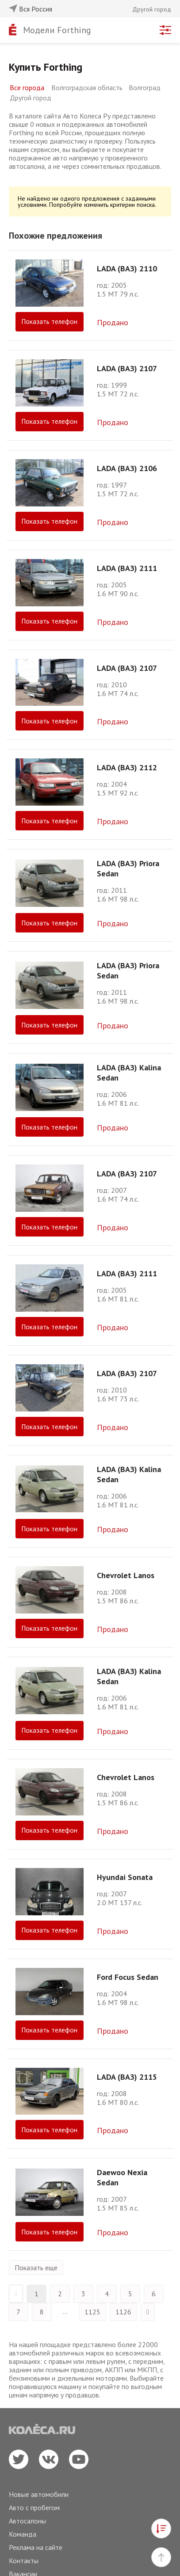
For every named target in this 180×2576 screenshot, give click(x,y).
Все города (27, 87)
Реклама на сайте (35, 2547)
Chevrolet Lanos (125, 1575)
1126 (123, 2311)
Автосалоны (27, 2520)
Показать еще (36, 2267)
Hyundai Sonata (125, 1877)
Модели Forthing (57, 30)
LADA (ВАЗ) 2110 (127, 268)
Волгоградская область (87, 87)
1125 (92, 2311)
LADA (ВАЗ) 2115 (127, 2077)
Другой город (30, 97)
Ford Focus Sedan (127, 1977)
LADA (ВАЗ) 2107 (127, 368)
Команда (22, 2534)
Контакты (23, 2560)
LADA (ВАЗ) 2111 (127, 568)
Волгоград (145, 87)
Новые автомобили (39, 2494)
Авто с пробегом (34, 2507)
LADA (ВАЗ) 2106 (127, 468)
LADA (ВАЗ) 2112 (127, 767)
